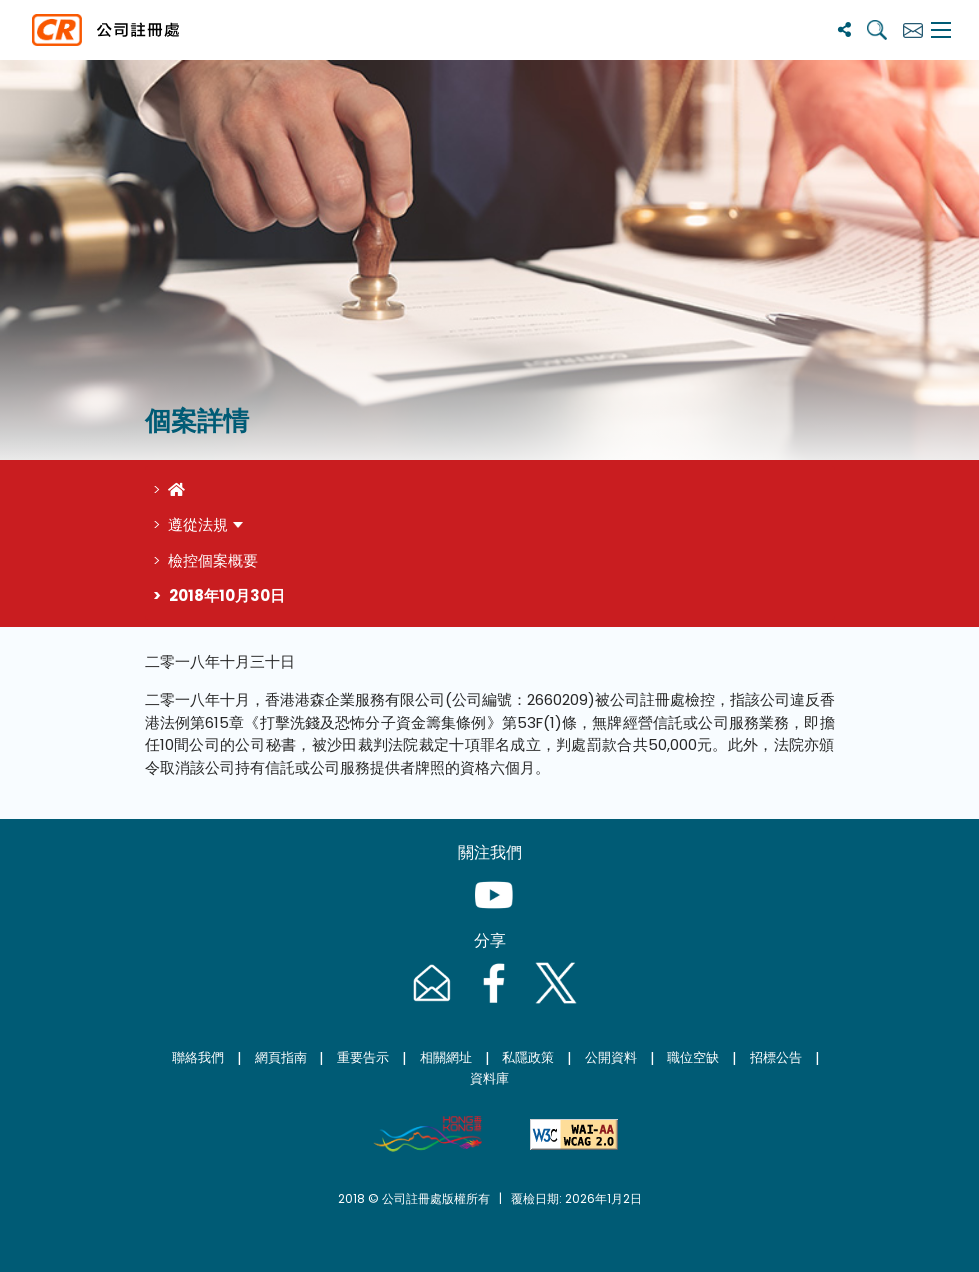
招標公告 (776, 1057)
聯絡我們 (198, 1057)
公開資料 (611, 1057)
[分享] (844, 29)
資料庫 (489, 1078)
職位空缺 (693, 1057)
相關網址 (446, 1057)
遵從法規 (198, 524)
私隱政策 (528, 1057)
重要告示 (363, 1057)
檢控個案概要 (213, 560)
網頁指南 (281, 1057)
